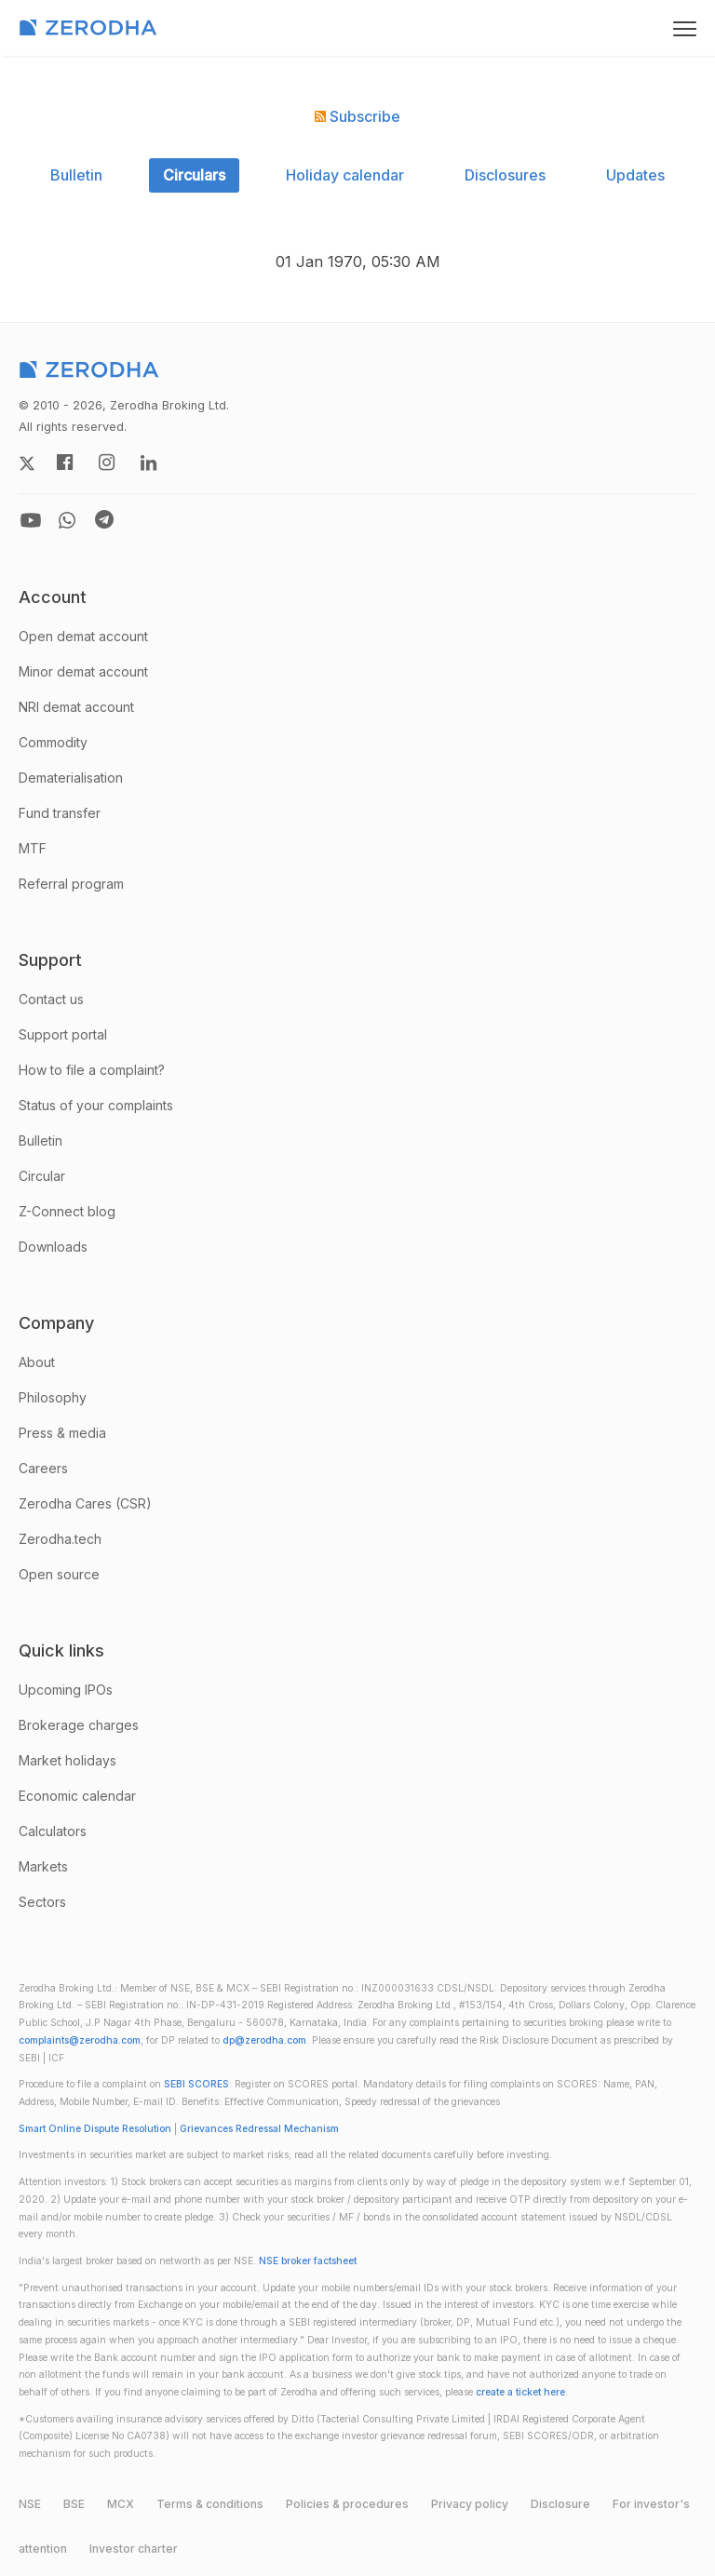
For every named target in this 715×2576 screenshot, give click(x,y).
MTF (33, 848)
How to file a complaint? (92, 1070)
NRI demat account (76, 707)
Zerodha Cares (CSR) (85, 1503)
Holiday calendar (345, 175)
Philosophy (53, 1397)
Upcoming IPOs (66, 1689)
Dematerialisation (71, 777)
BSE (74, 2504)
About (37, 1362)
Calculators (53, 1831)
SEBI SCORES (196, 2084)
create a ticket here (520, 2392)
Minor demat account (83, 671)
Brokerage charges (79, 1725)
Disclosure (560, 2504)
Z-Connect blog (67, 1211)
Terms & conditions (209, 2504)
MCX (120, 2504)
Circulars (194, 175)
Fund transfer (60, 813)
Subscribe (357, 116)
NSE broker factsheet (308, 2261)
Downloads (53, 1246)
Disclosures (505, 175)
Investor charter (133, 2549)
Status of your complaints (96, 1105)
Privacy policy (469, 2504)
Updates (635, 175)
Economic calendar (77, 1796)
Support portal (63, 1034)
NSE (30, 2504)
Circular (42, 1176)
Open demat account (83, 636)
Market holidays (67, 1760)
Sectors (42, 1902)
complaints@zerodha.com (80, 2040)
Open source (59, 1574)
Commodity (53, 742)
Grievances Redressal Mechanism (259, 2129)
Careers (43, 1468)
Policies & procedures (347, 2504)
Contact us (51, 999)
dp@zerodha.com (264, 2040)
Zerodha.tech (60, 1539)
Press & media (62, 1433)
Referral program (71, 884)
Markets (43, 1866)
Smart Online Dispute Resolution (95, 2129)
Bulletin (76, 175)
